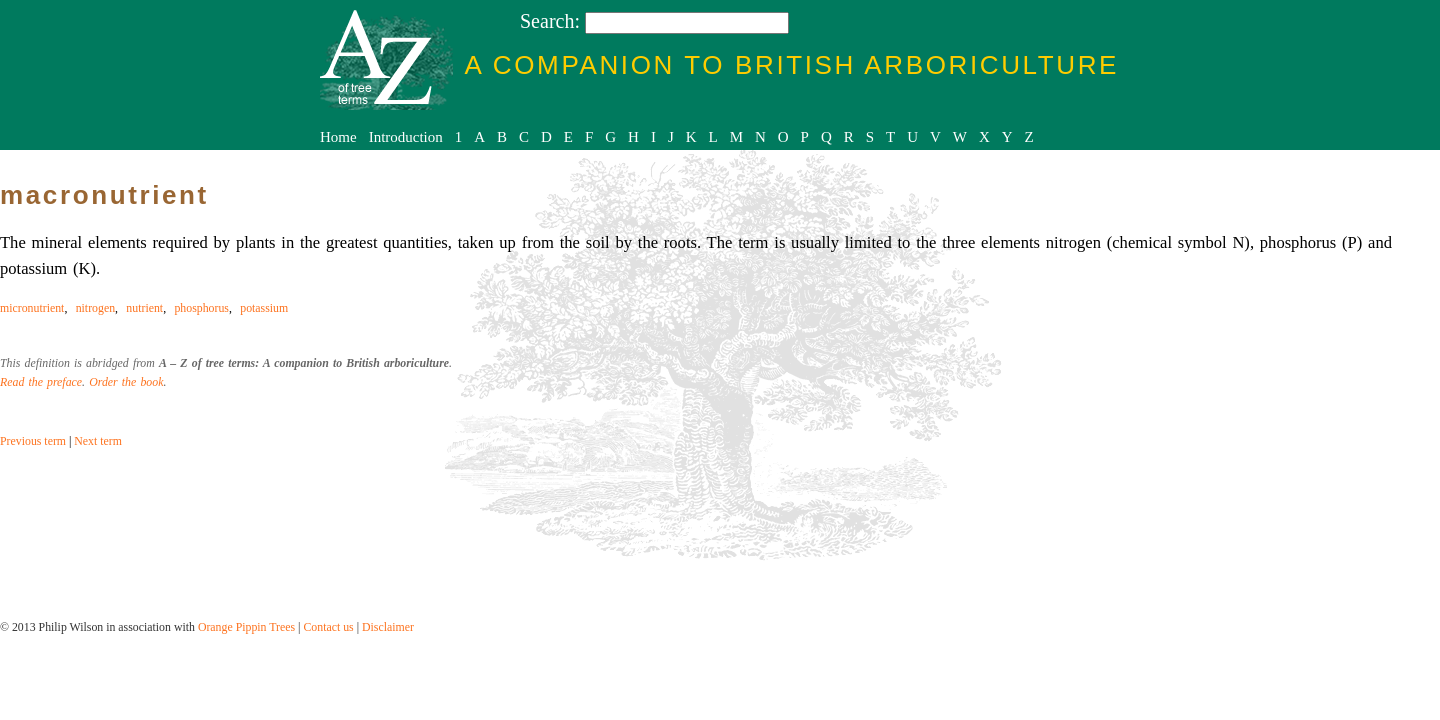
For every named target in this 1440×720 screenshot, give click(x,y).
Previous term (33, 441)
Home (338, 137)
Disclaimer (388, 627)
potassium (264, 308)
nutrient (144, 308)
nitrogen (95, 308)
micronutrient (32, 308)
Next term (98, 441)
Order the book (126, 382)
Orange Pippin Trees (246, 627)
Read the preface (41, 382)
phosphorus (201, 308)
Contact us (328, 627)
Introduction (406, 137)
